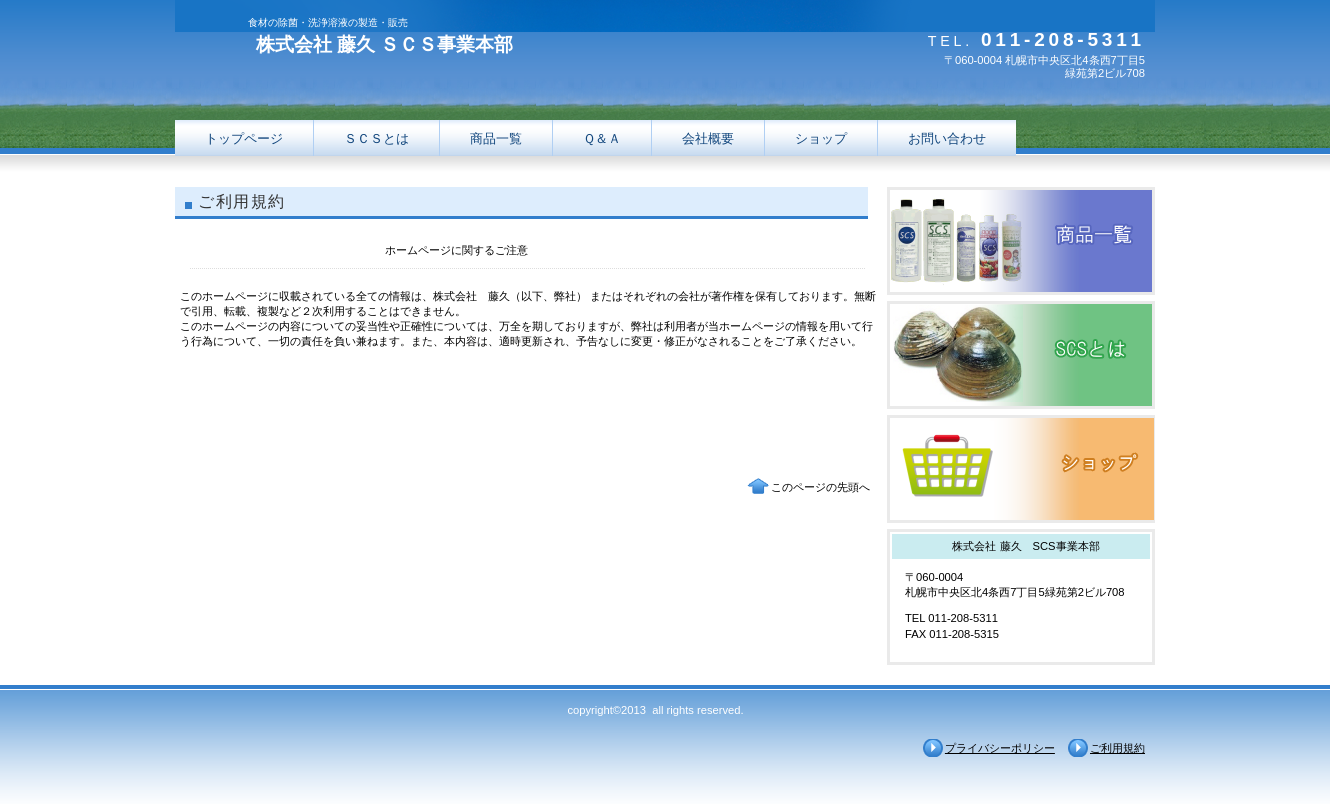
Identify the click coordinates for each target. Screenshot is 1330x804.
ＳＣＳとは (376, 138)
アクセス (1021, 469)
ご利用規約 (1117, 748)
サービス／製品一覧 (1021, 241)
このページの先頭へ (820, 487)
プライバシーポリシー (1000, 748)
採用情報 (1021, 355)
